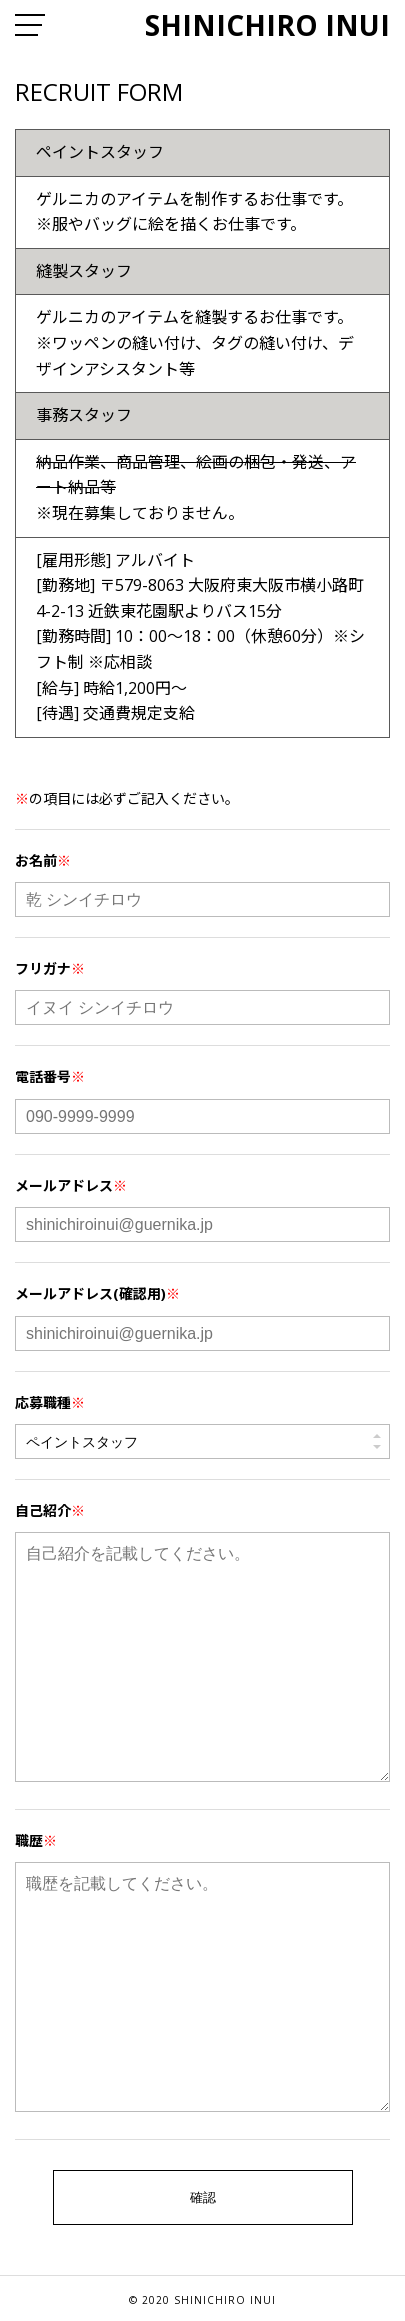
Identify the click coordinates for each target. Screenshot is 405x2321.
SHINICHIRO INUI (267, 25)
